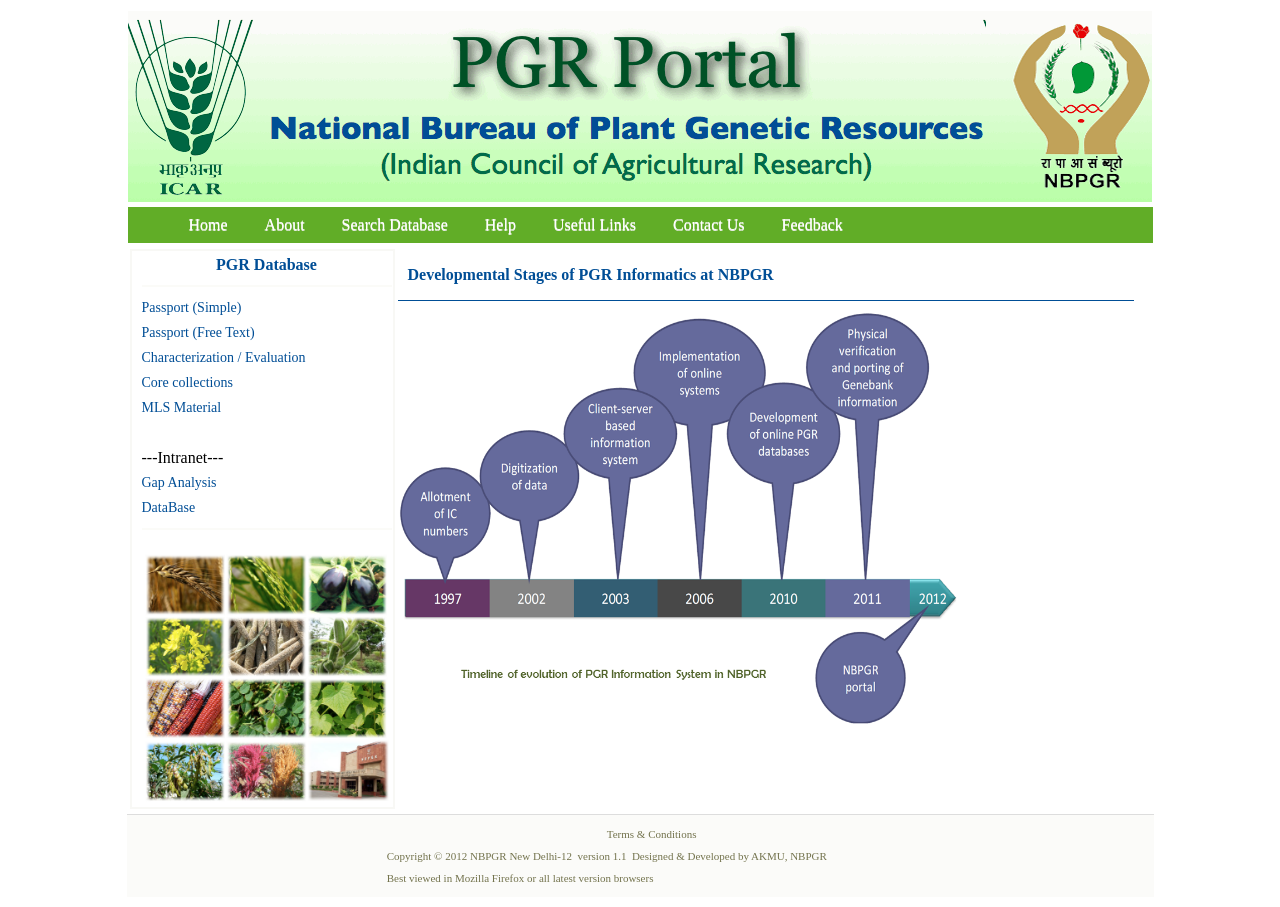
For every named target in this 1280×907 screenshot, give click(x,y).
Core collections (187, 382)
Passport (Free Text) (198, 332)
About (285, 224)
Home (208, 224)
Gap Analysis (179, 482)
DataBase (169, 507)
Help (500, 224)
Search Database (395, 224)
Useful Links (594, 224)
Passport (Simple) (192, 307)
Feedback (812, 224)
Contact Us (709, 224)
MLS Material (182, 407)
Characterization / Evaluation (224, 357)
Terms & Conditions (652, 834)
